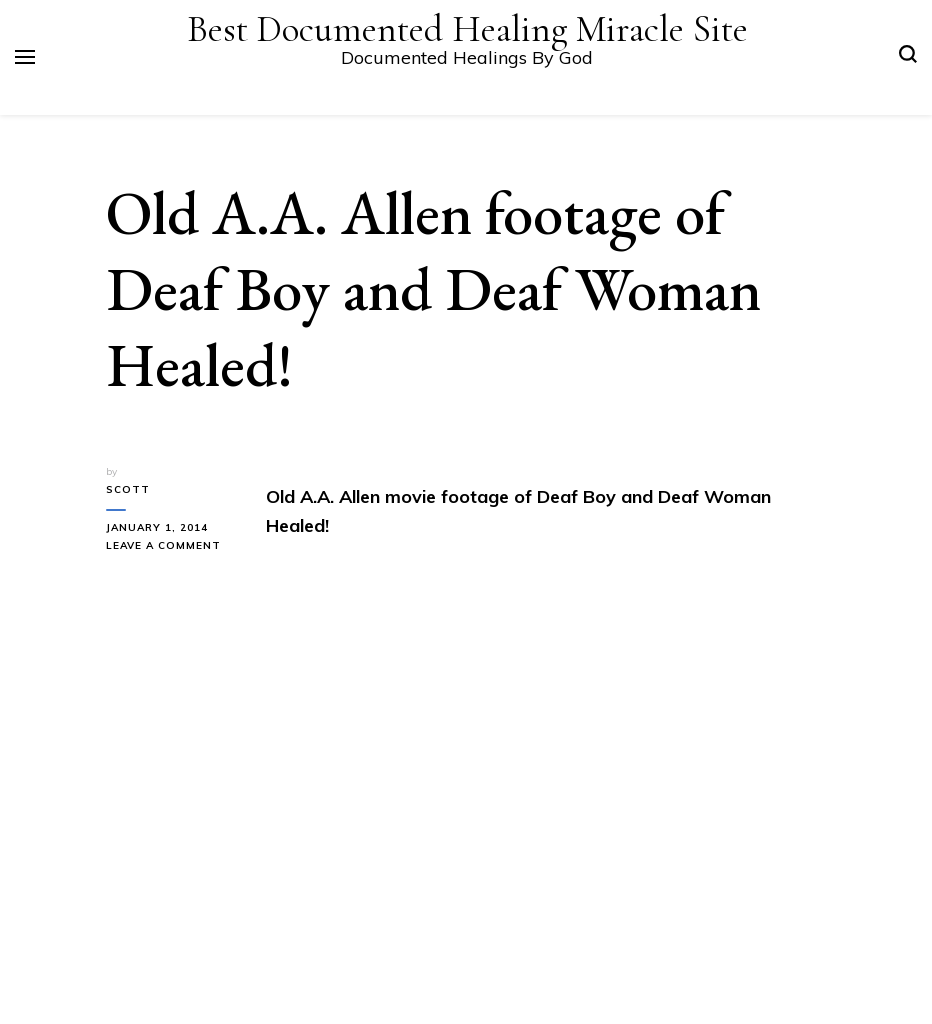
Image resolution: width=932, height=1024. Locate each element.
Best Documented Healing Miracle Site (467, 29)
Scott (128, 489)
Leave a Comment (171, 546)
